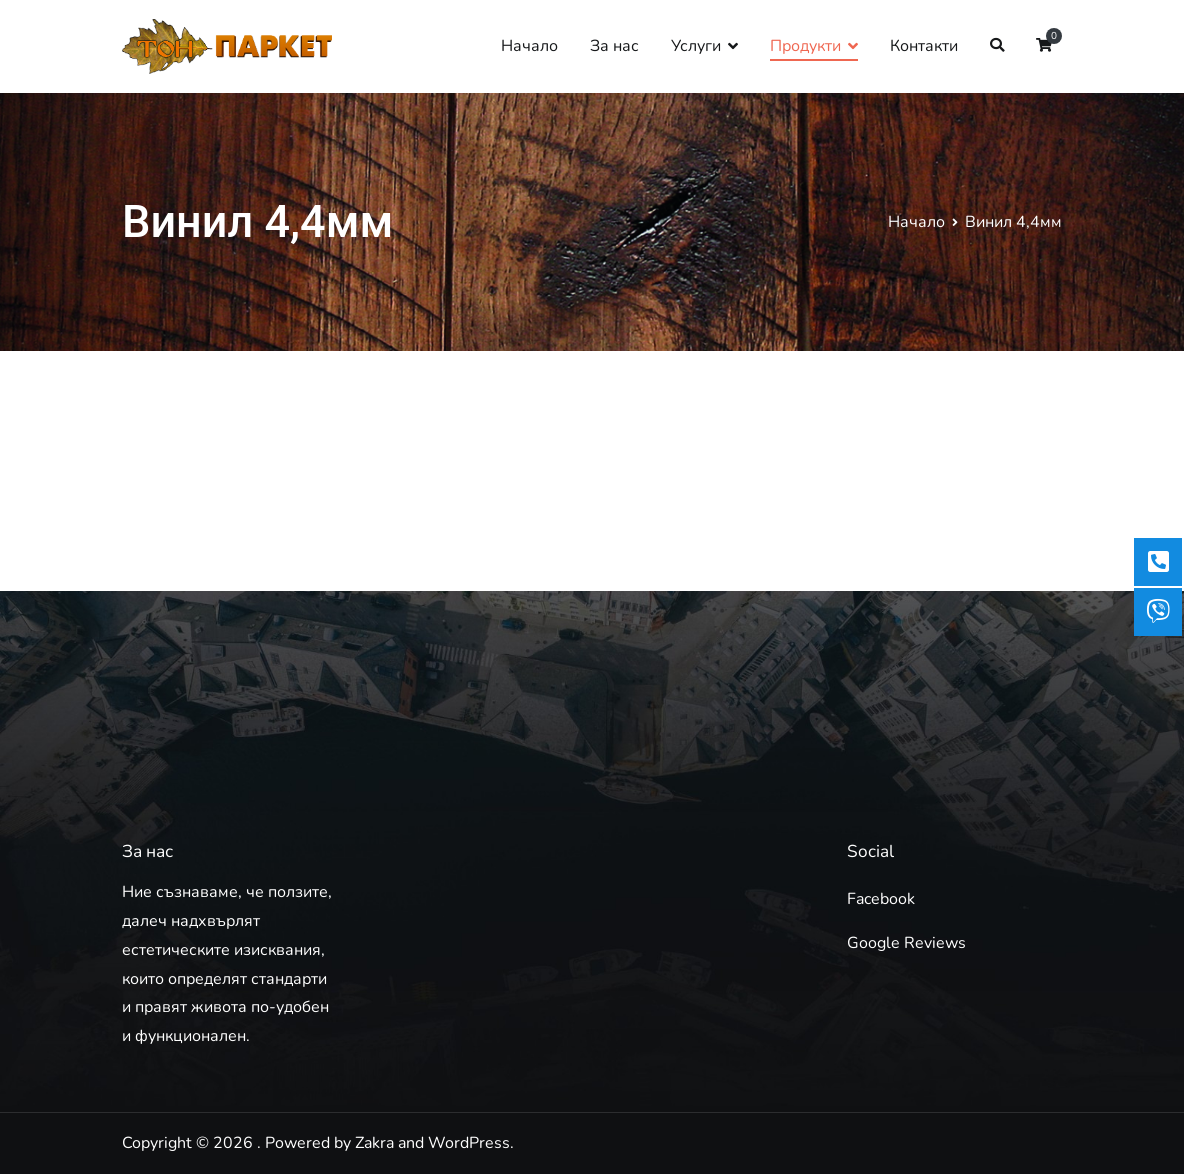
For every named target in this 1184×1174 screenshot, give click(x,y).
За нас (614, 46)
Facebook (881, 899)
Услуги (696, 46)
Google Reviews (906, 943)
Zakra (374, 1143)
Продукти (805, 46)
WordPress (469, 1143)
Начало (529, 46)
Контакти (924, 46)
